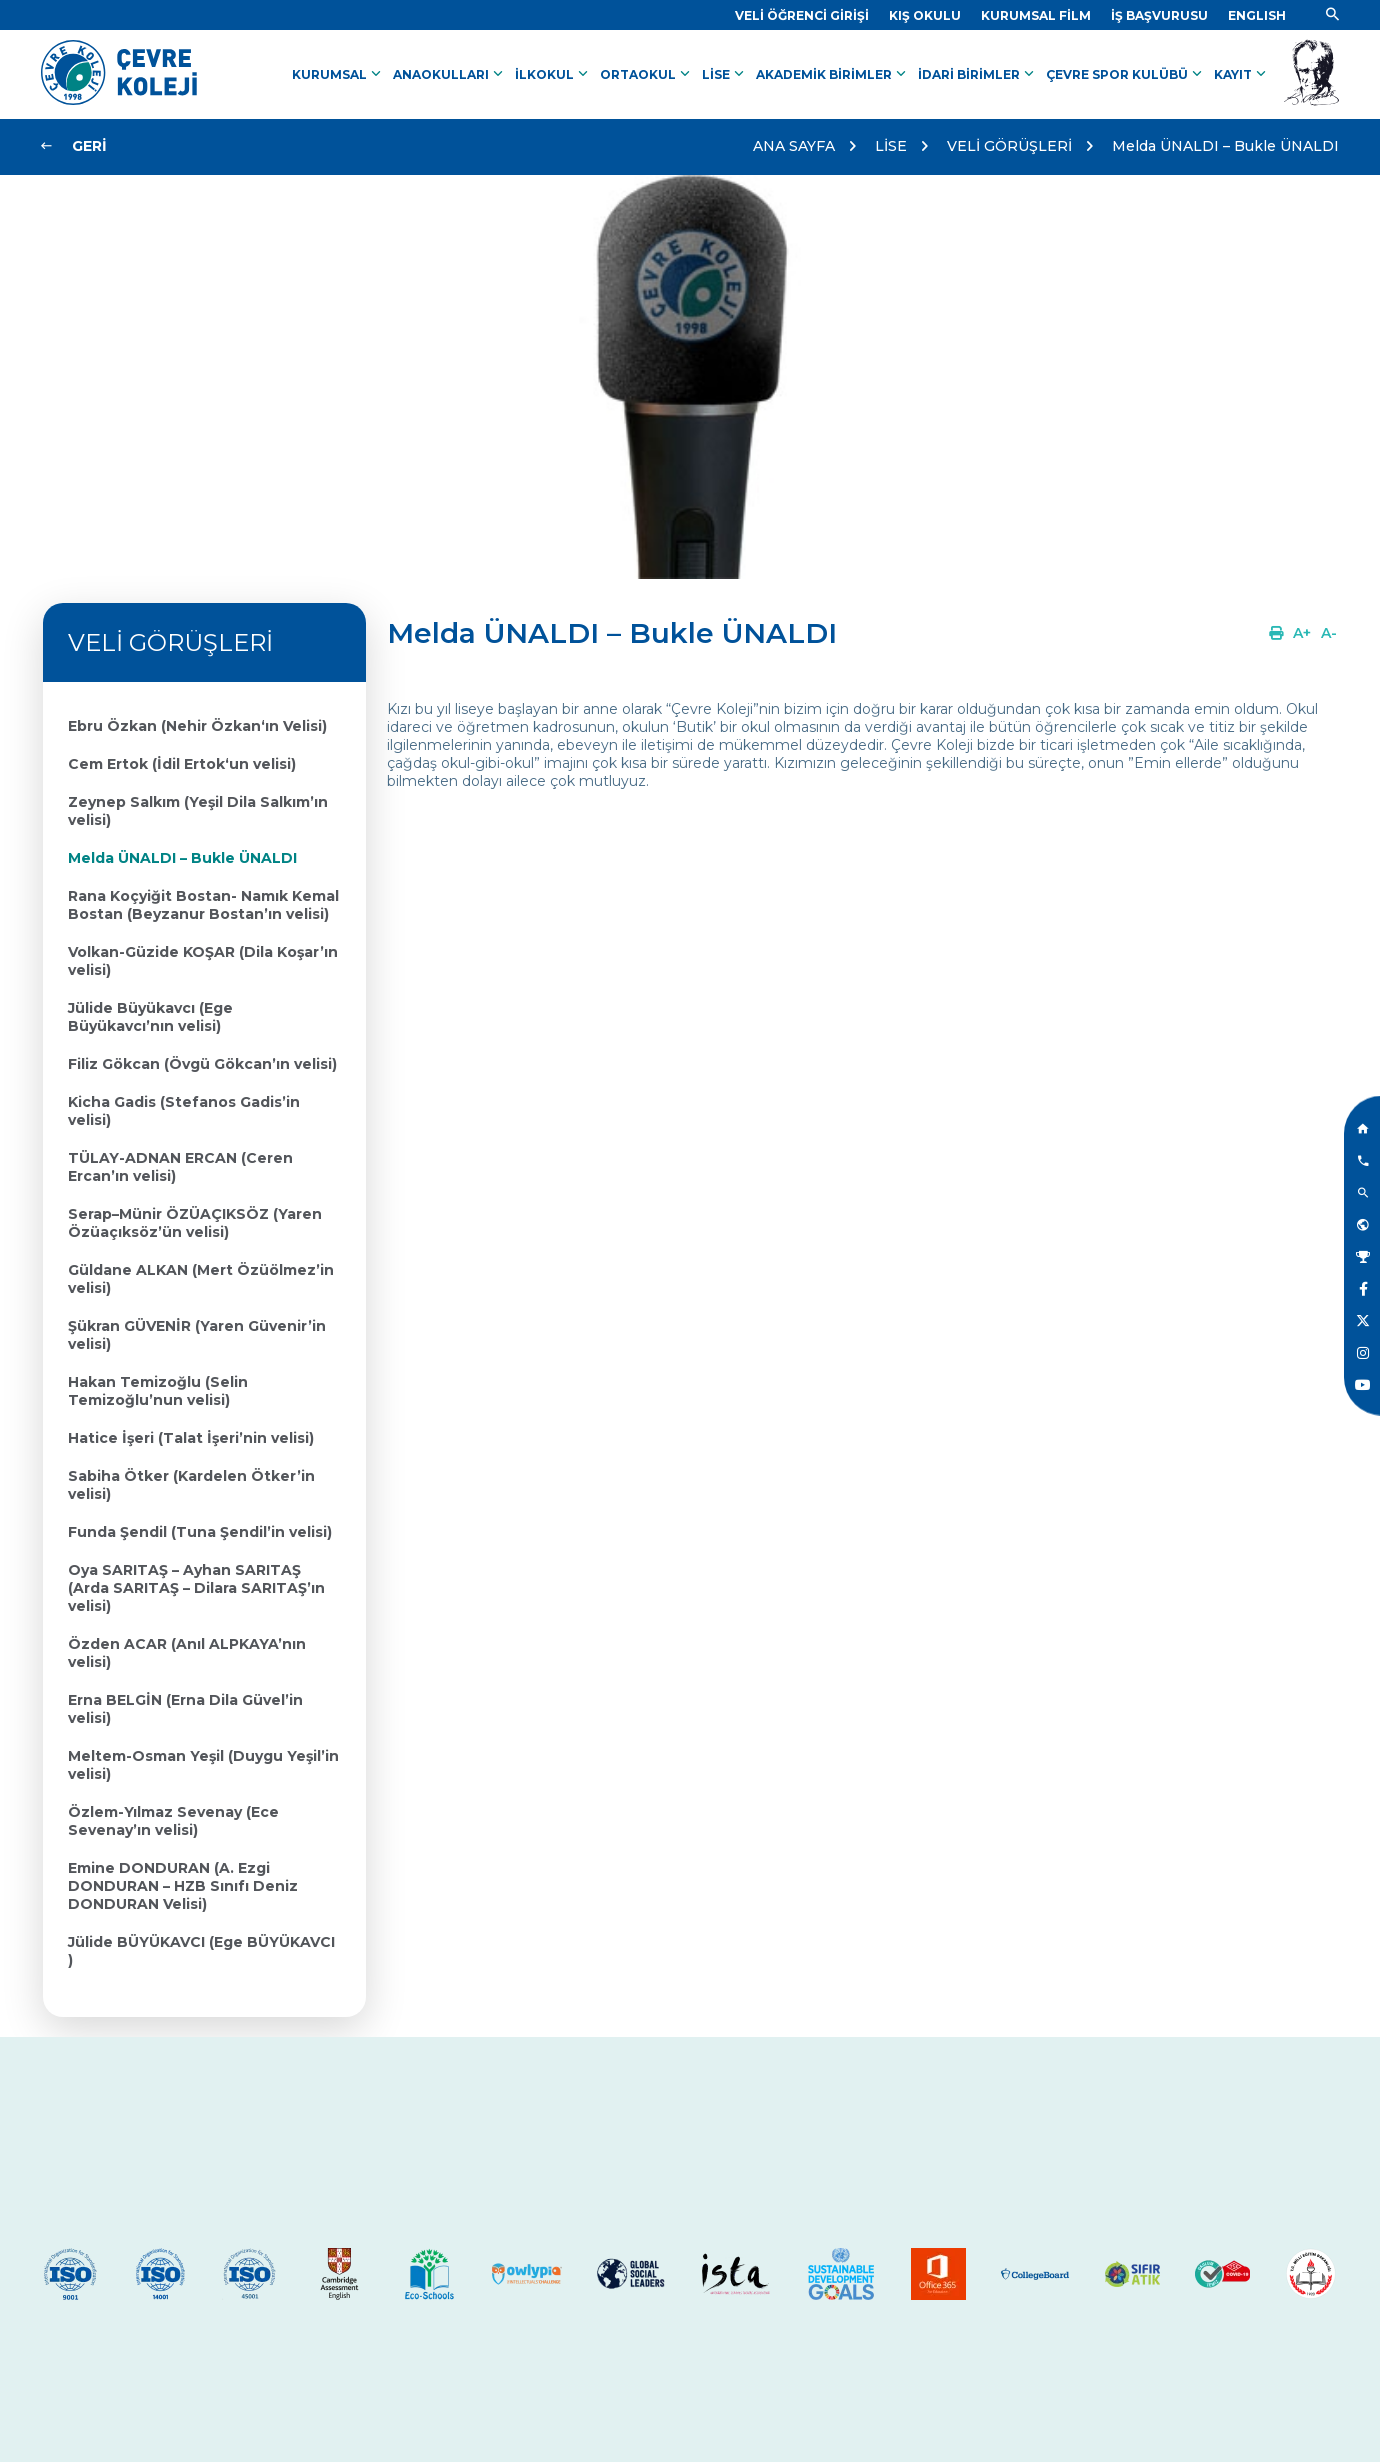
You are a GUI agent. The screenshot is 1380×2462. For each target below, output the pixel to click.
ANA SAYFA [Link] (794, 146)
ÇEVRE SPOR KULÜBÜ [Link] (1126, 74)
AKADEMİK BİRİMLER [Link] (833, 74)
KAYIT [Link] (1242, 74)
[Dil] (1257, 15)
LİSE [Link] (725, 74)
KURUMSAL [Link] (338, 74)
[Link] (802, 15)
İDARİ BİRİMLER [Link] (978, 74)
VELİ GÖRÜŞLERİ (1009, 146)
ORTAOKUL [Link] (647, 74)
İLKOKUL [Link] (553, 74)
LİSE (891, 146)
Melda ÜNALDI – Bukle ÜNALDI (1225, 146)
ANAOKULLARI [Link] (450, 74)
